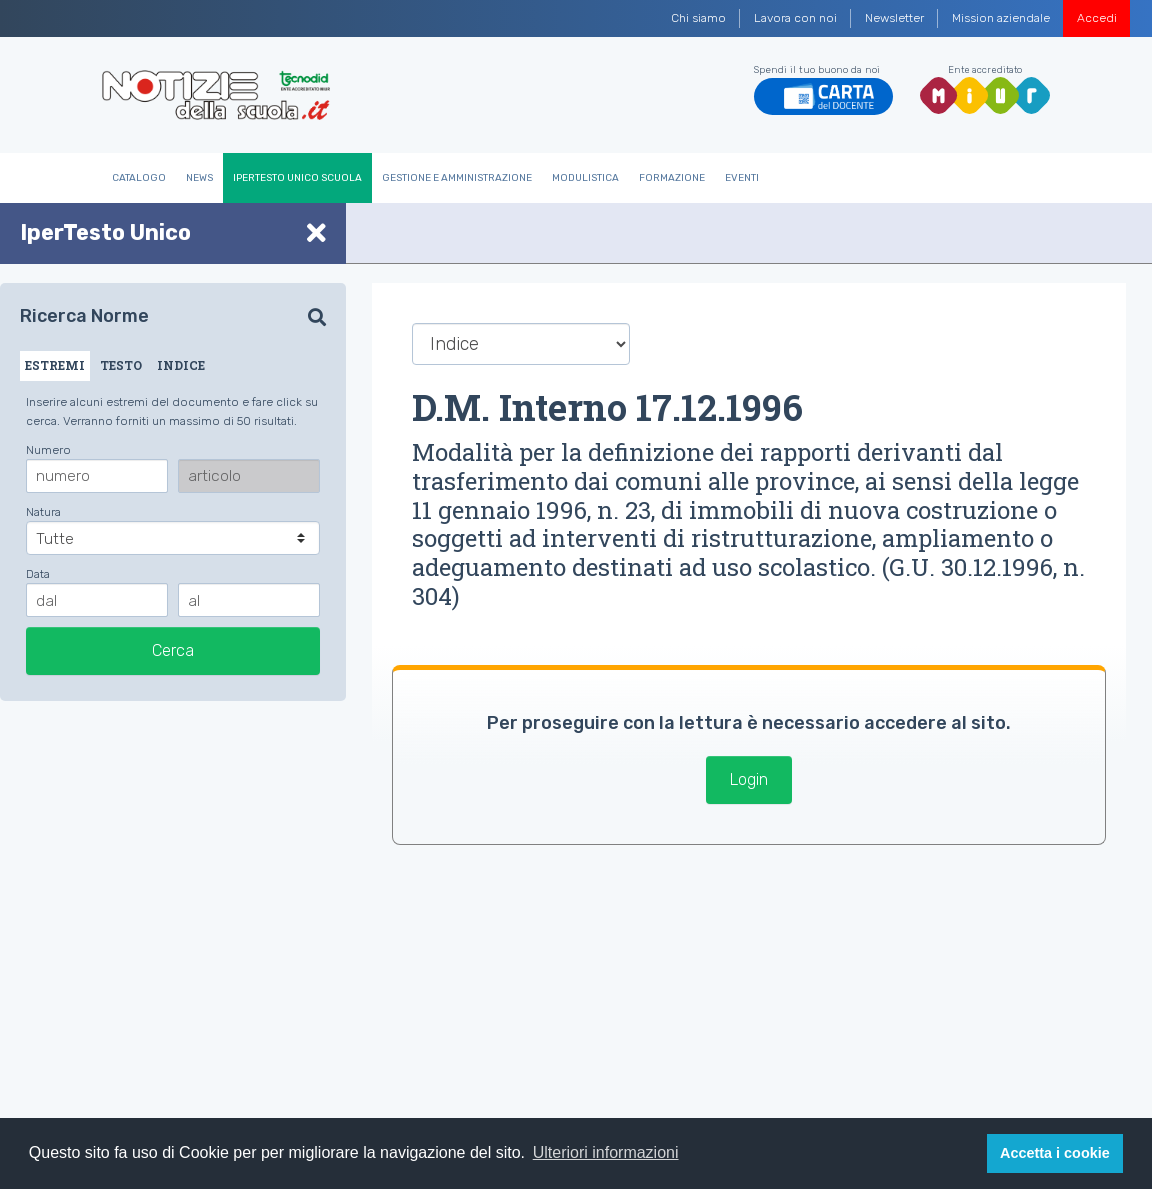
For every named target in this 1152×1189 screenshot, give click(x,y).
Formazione (672, 178)
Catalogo (139, 178)
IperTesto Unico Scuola (297, 178)
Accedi (1097, 18)
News (199, 178)
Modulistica (585, 178)
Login (749, 779)
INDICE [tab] (181, 365)
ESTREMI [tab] (55, 365)
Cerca (173, 650)
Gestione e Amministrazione (457, 178)
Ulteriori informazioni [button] (606, 1152)
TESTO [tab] (121, 365)
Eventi (742, 178)
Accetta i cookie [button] (1055, 1153)
